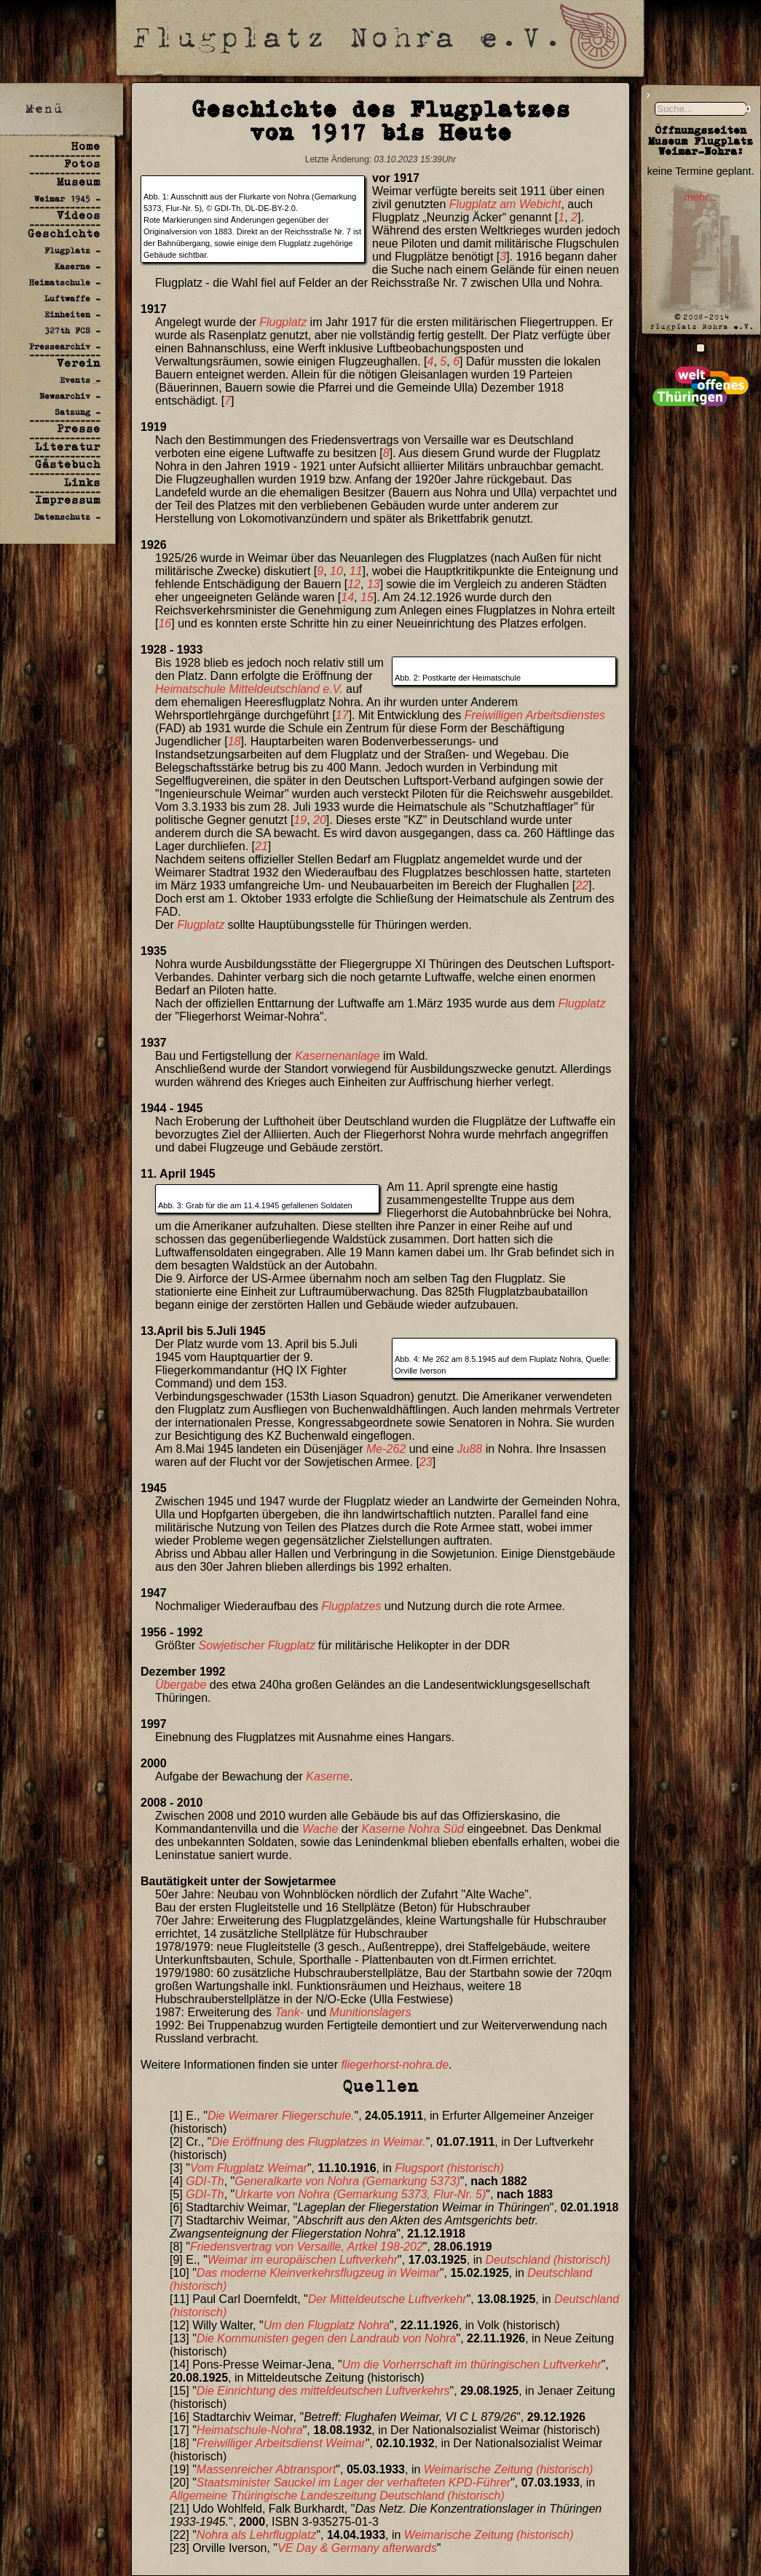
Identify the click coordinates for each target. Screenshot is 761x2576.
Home (85, 146)
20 (319, 820)
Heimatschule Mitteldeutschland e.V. (249, 689)
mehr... (700, 197)
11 (356, 571)
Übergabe (180, 1685)
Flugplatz (283, 322)
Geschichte (64, 233)
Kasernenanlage (337, 1056)
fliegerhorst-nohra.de (395, 2064)
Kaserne (328, 1776)
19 (300, 820)
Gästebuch (67, 464)
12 (353, 584)
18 (234, 741)
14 (347, 597)
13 (373, 584)
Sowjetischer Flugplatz (257, 1645)
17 (342, 715)
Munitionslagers (370, 2012)
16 (164, 623)
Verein (78, 362)
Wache (320, 1829)
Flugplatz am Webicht (505, 204)
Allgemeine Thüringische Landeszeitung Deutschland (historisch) (337, 2495)
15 (367, 597)
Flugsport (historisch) (449, 2168)
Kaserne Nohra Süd (412, 1829)
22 (581, 885)
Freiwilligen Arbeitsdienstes (535, 715)
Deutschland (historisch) (548, 2260)
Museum (78, 181)
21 (261, 846)
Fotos (82, 163)
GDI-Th (205, 2181)
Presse (78, 428)
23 (426, 1462)
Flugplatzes (352, 1606)
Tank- (289, 2012)
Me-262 (386, 1449)
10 (336, 571)
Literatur (67, 446)
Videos (78, 215)
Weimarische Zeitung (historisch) (509, 2469)
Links (82, 482)
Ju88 (470, 1449)
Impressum (67, 499)
